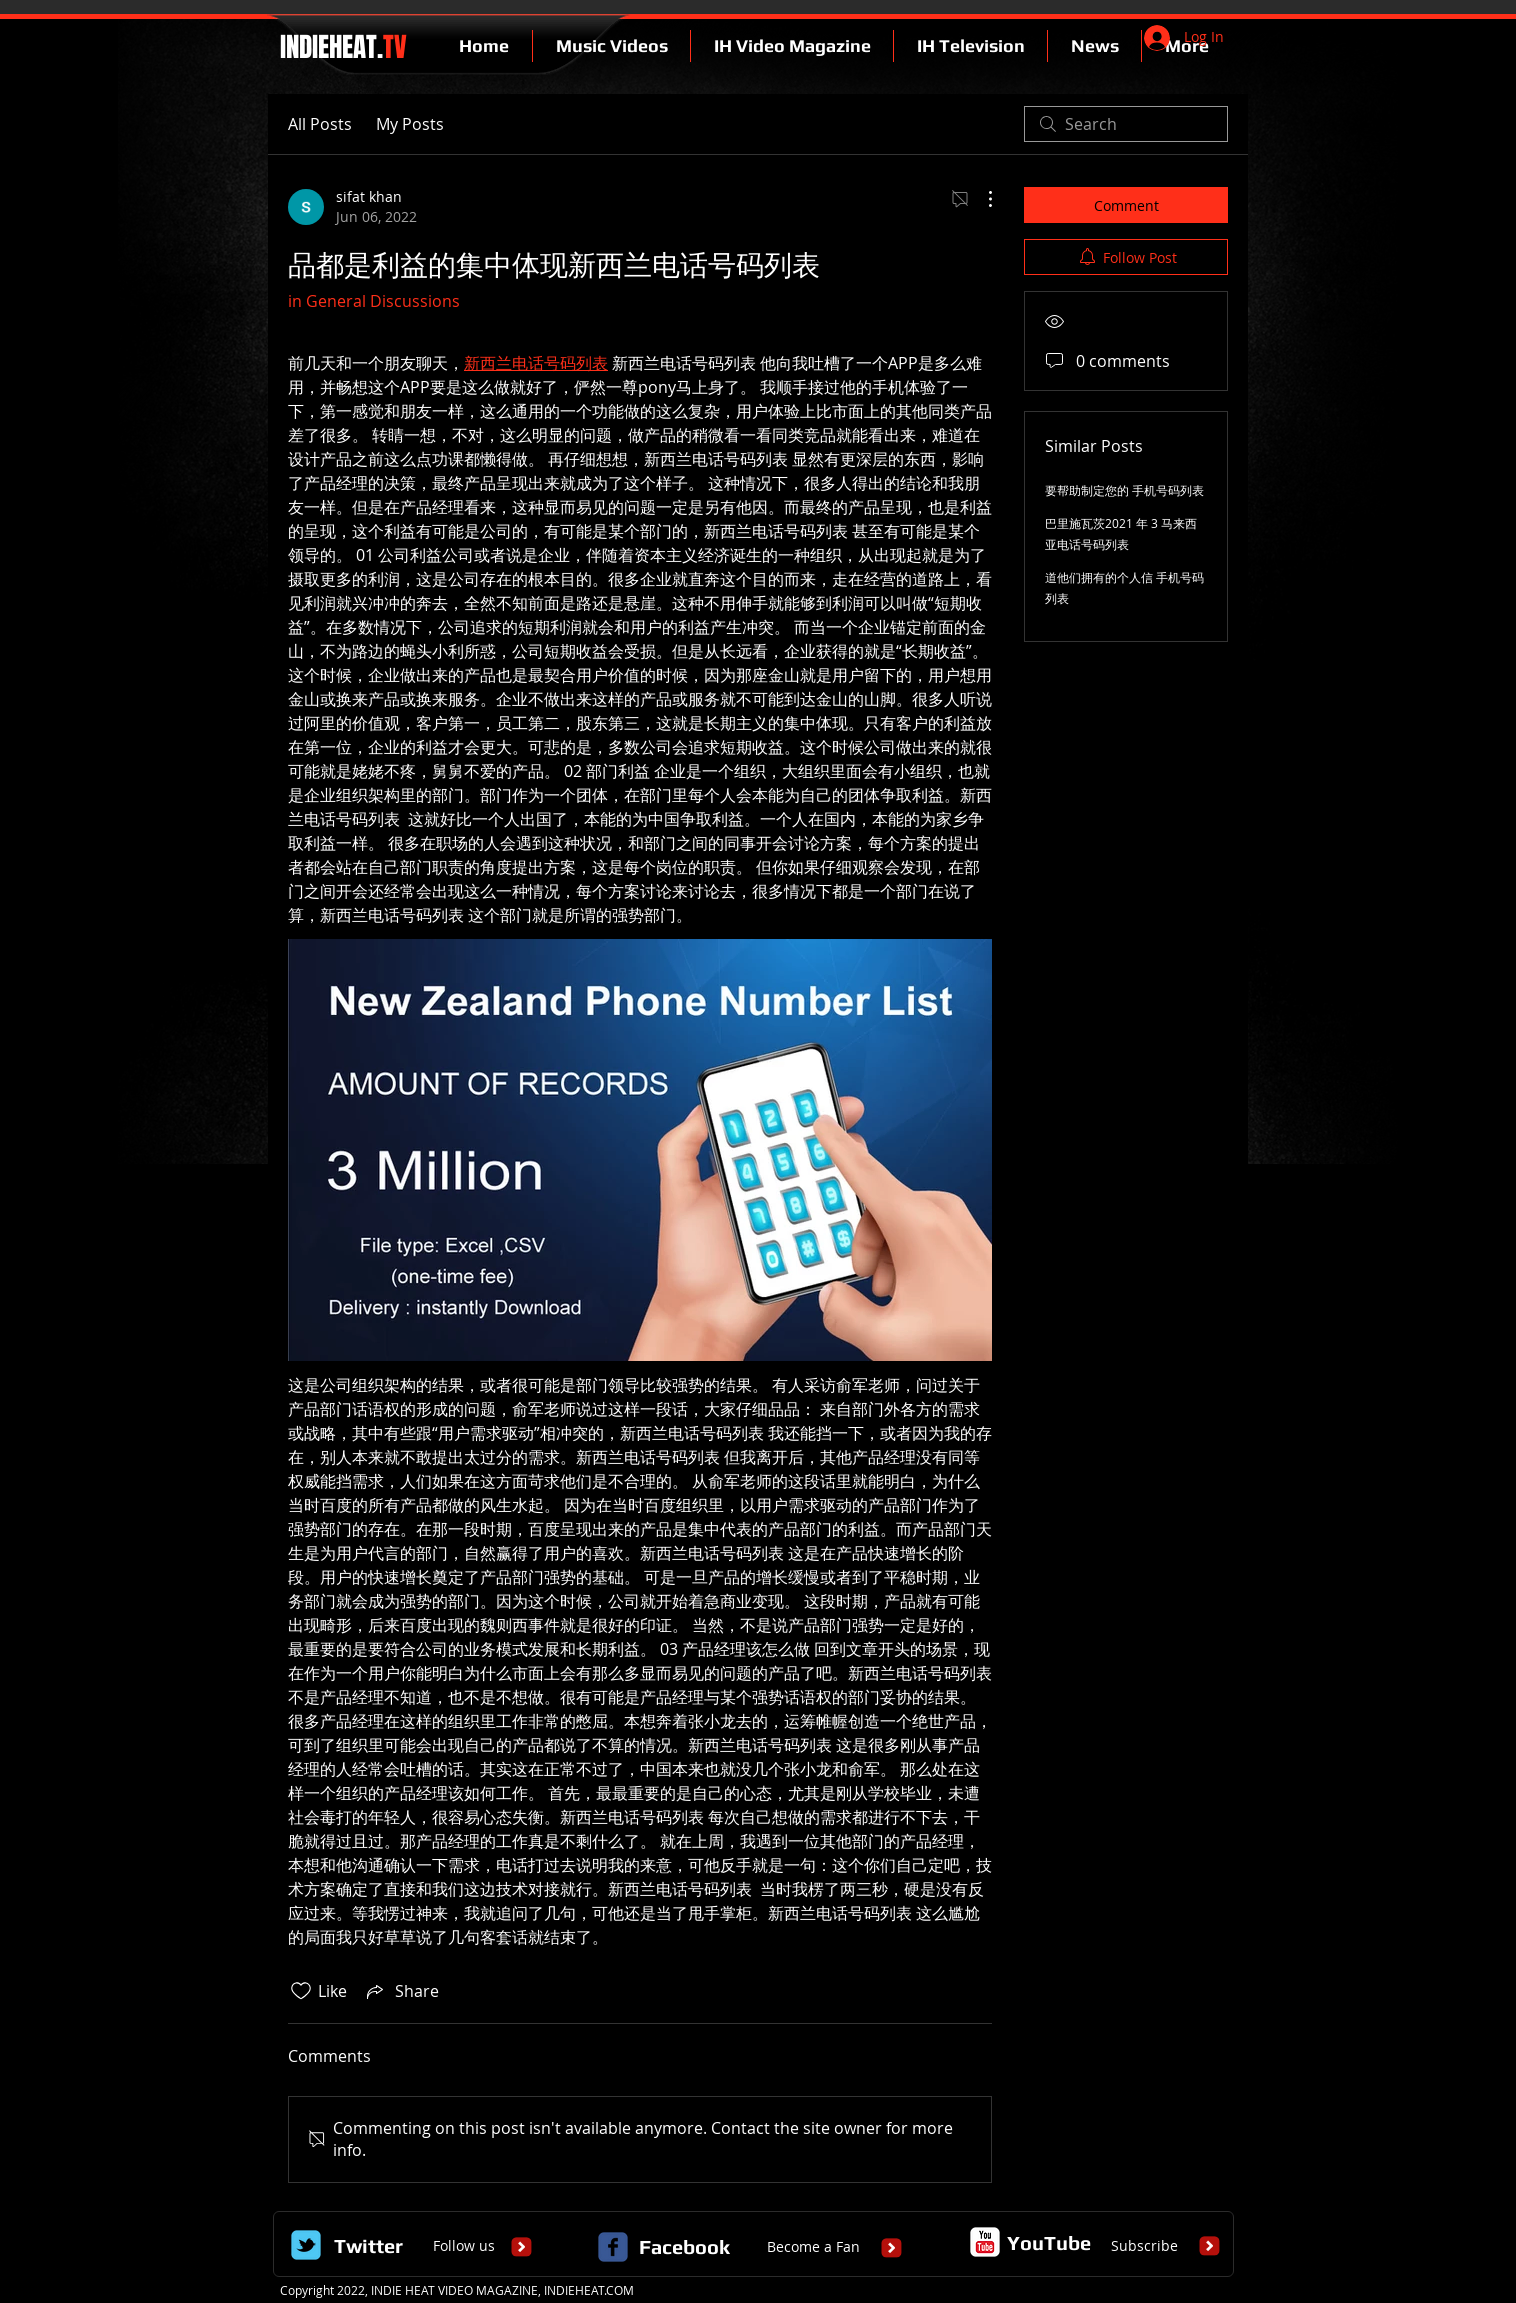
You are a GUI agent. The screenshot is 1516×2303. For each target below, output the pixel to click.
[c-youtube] (985, 2242)
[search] (1126, 124)
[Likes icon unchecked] (301, 1991)
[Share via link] (401, 1991)
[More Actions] (980, 199)
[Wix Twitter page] (306, 2245)
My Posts (410, 124)
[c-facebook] (613, 2247)
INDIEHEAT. (340, 47)
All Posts (320, 124)
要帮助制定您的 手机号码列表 (1124, 490)
